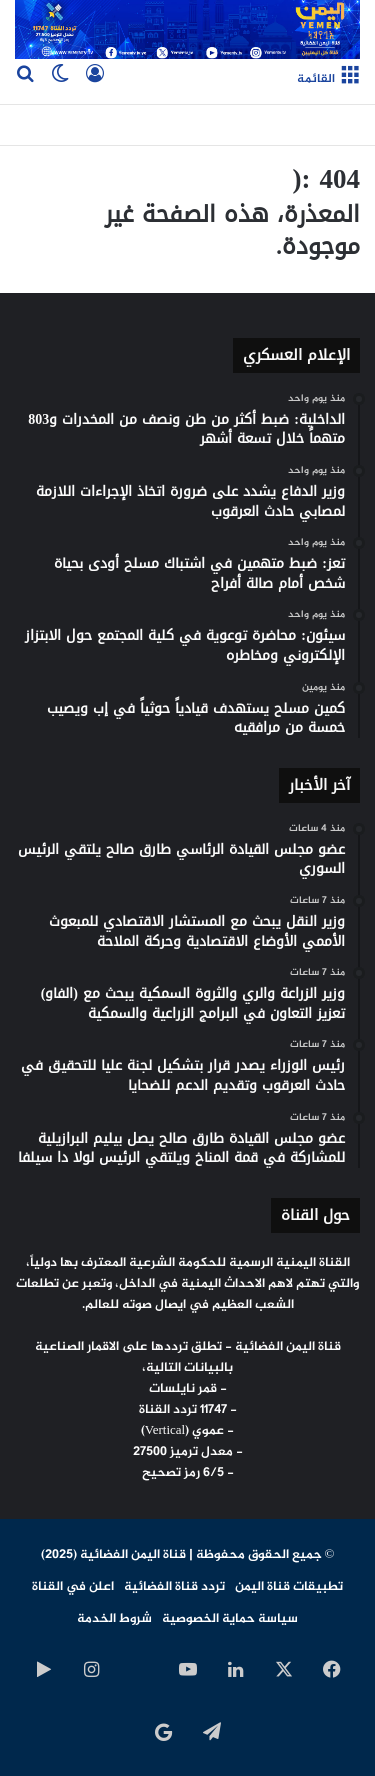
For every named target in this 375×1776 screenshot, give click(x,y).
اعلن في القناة (73, 1587)
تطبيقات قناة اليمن (289, 1587)
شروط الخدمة (114, 1619)
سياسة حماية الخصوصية (230, 1619)
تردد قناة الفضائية (174, 1587)
